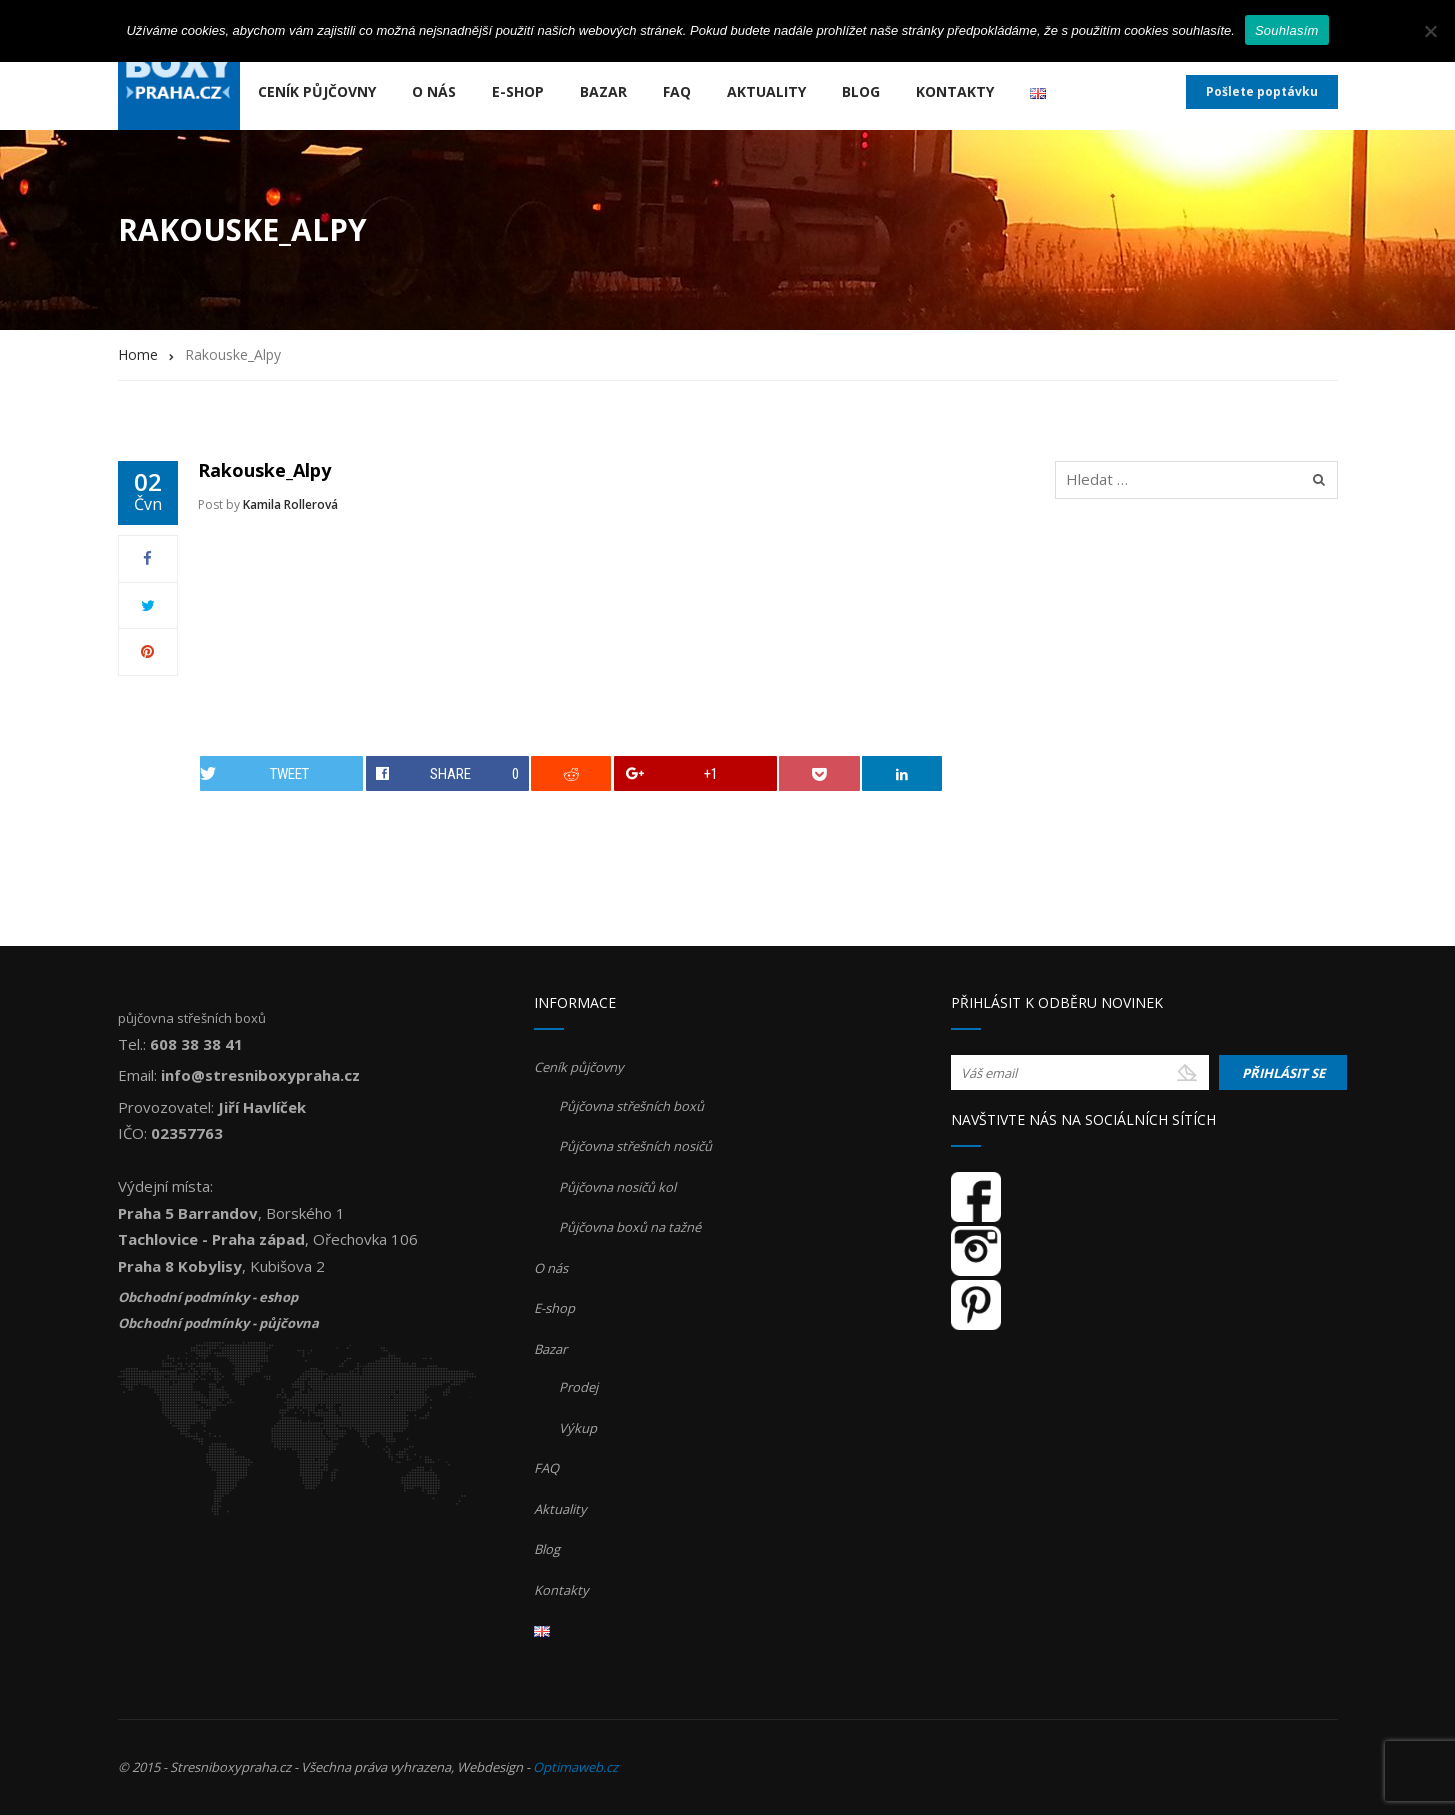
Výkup (578, 1428)
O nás (434, 91)
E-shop (518, 91)
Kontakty (955, 91)
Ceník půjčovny (317, 91)
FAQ (677, 91)
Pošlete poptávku (1262, 91)
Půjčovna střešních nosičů (635, 1146)
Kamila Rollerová (290, 504)
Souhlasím (1287, 30)
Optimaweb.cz (575, 1767)
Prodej (578, 1387)
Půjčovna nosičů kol (617, 1187)
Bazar (603, 91)
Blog (861, 91)
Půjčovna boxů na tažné (630, 1227)
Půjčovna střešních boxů (631, 1106)
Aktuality (766, 91)
